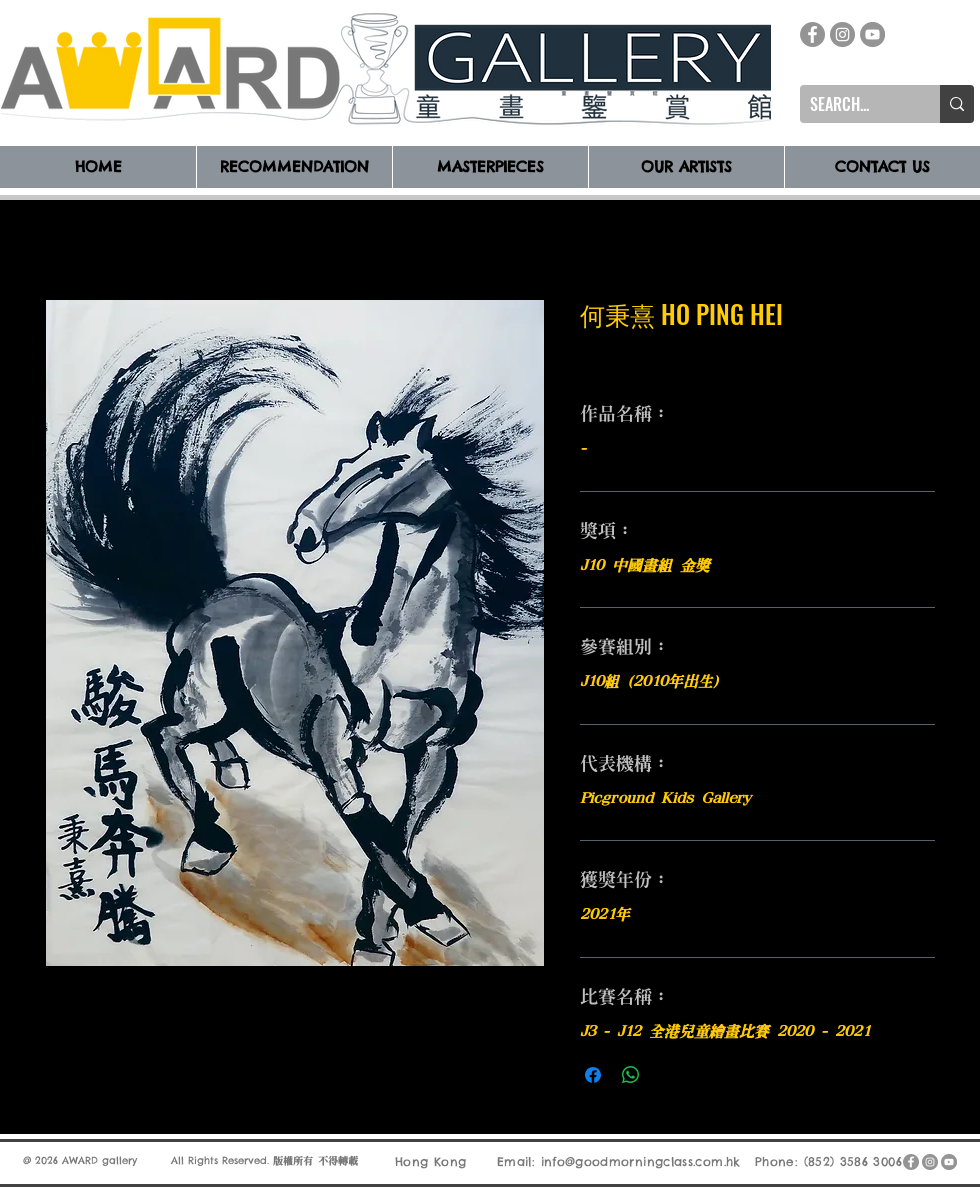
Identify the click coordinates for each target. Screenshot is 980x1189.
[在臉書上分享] (593, 1075)
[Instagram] (842, 34)
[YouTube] (872, 34)
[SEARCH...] (854, 104)
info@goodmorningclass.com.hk (641, 1161)
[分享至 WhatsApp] (631, 1075)
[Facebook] (812, 34)
